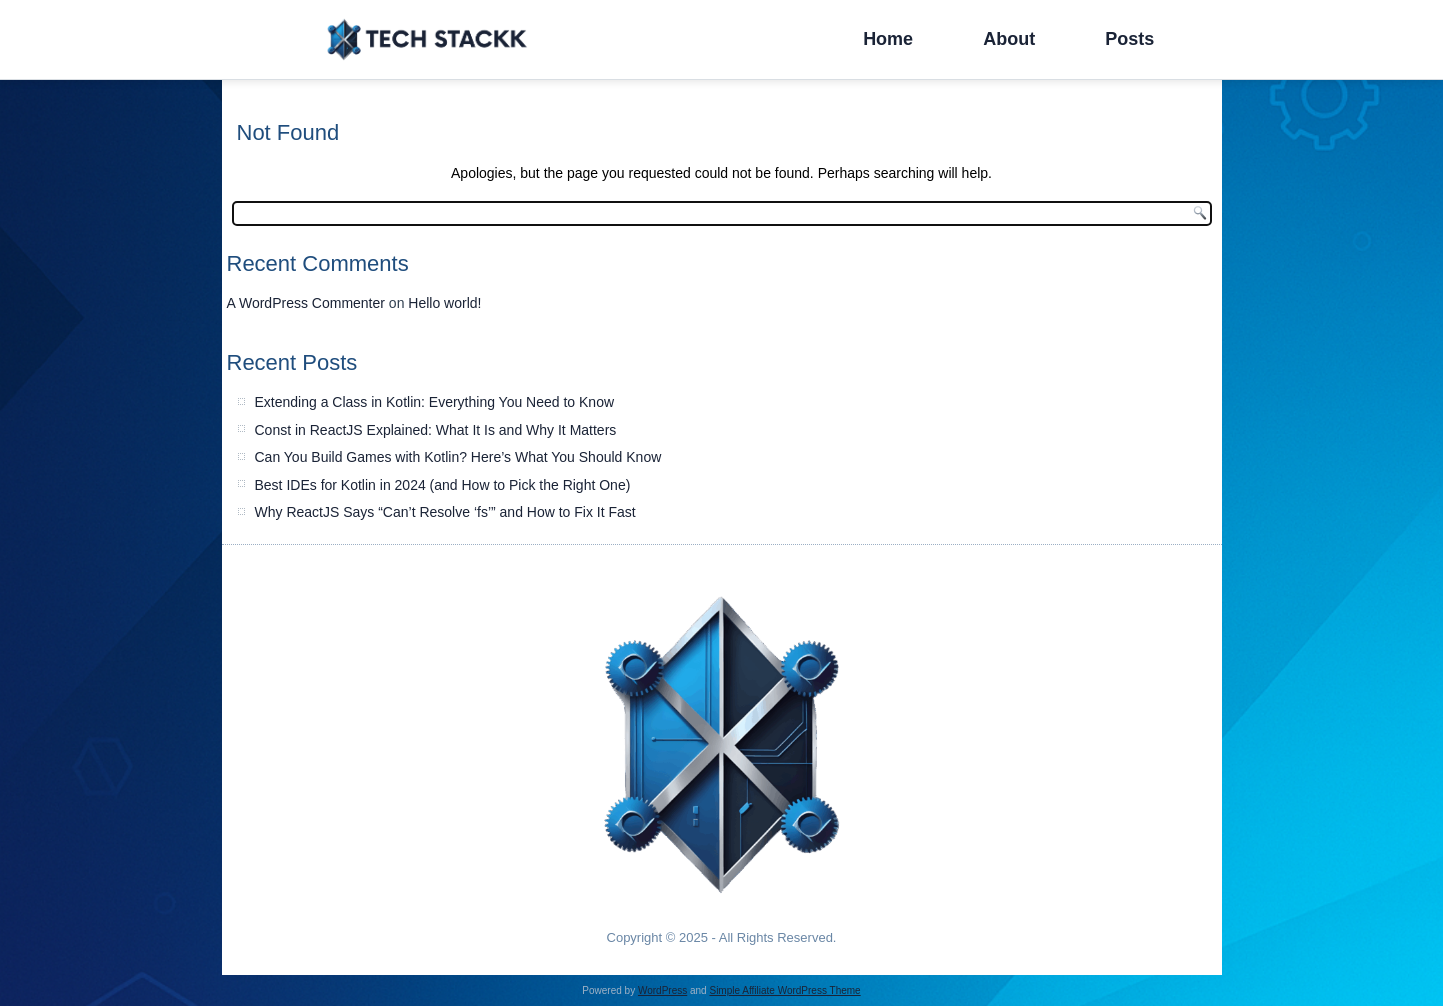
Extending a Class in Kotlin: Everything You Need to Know (435, 402)
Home (888, 39)
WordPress (662, 990)
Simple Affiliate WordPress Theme (784, 990)
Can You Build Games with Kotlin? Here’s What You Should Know (458, 457)
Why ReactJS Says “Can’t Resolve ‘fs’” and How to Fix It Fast (445, 512)
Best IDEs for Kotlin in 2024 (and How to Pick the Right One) (443, 485)
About (1009, 39)
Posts (1129, 39)
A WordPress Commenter (306, 303)
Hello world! (444, 303)
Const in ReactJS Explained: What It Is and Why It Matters (436, 430)
